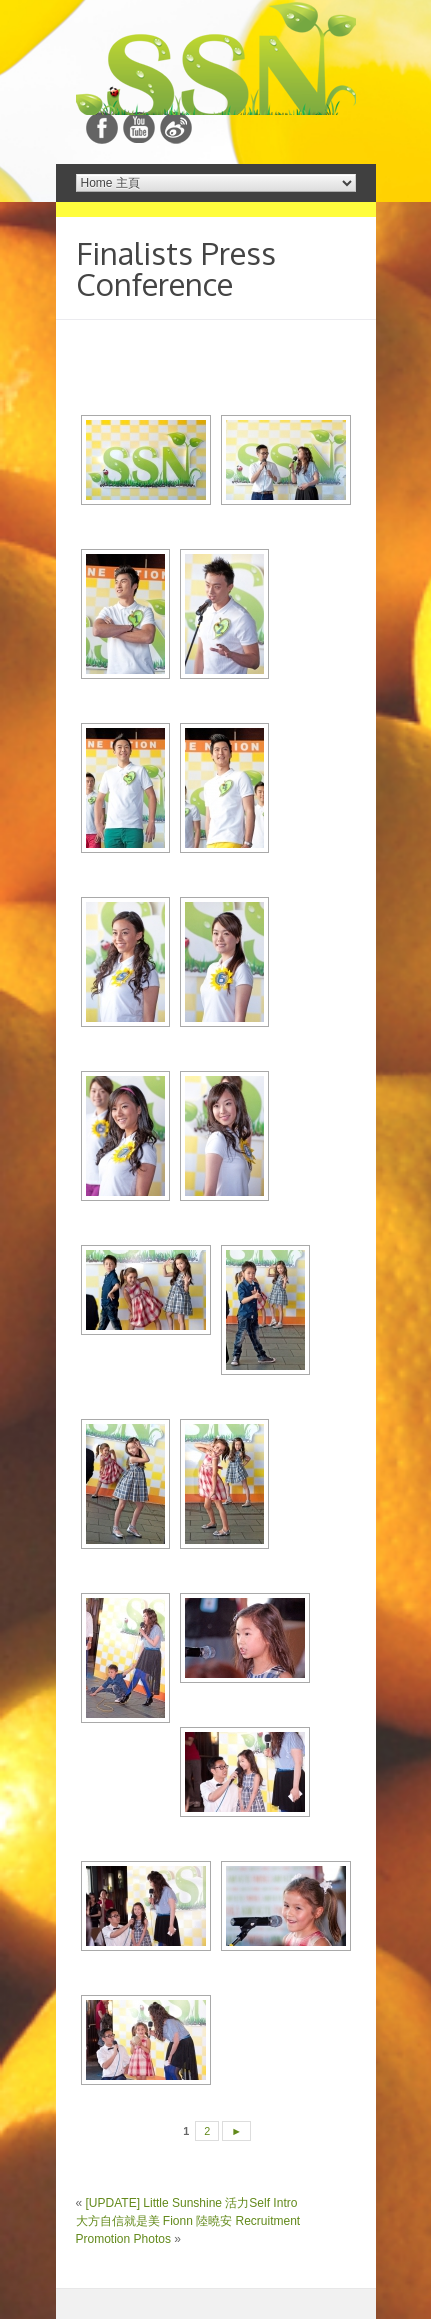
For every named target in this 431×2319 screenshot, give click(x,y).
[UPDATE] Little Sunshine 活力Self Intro (192, 2203)
